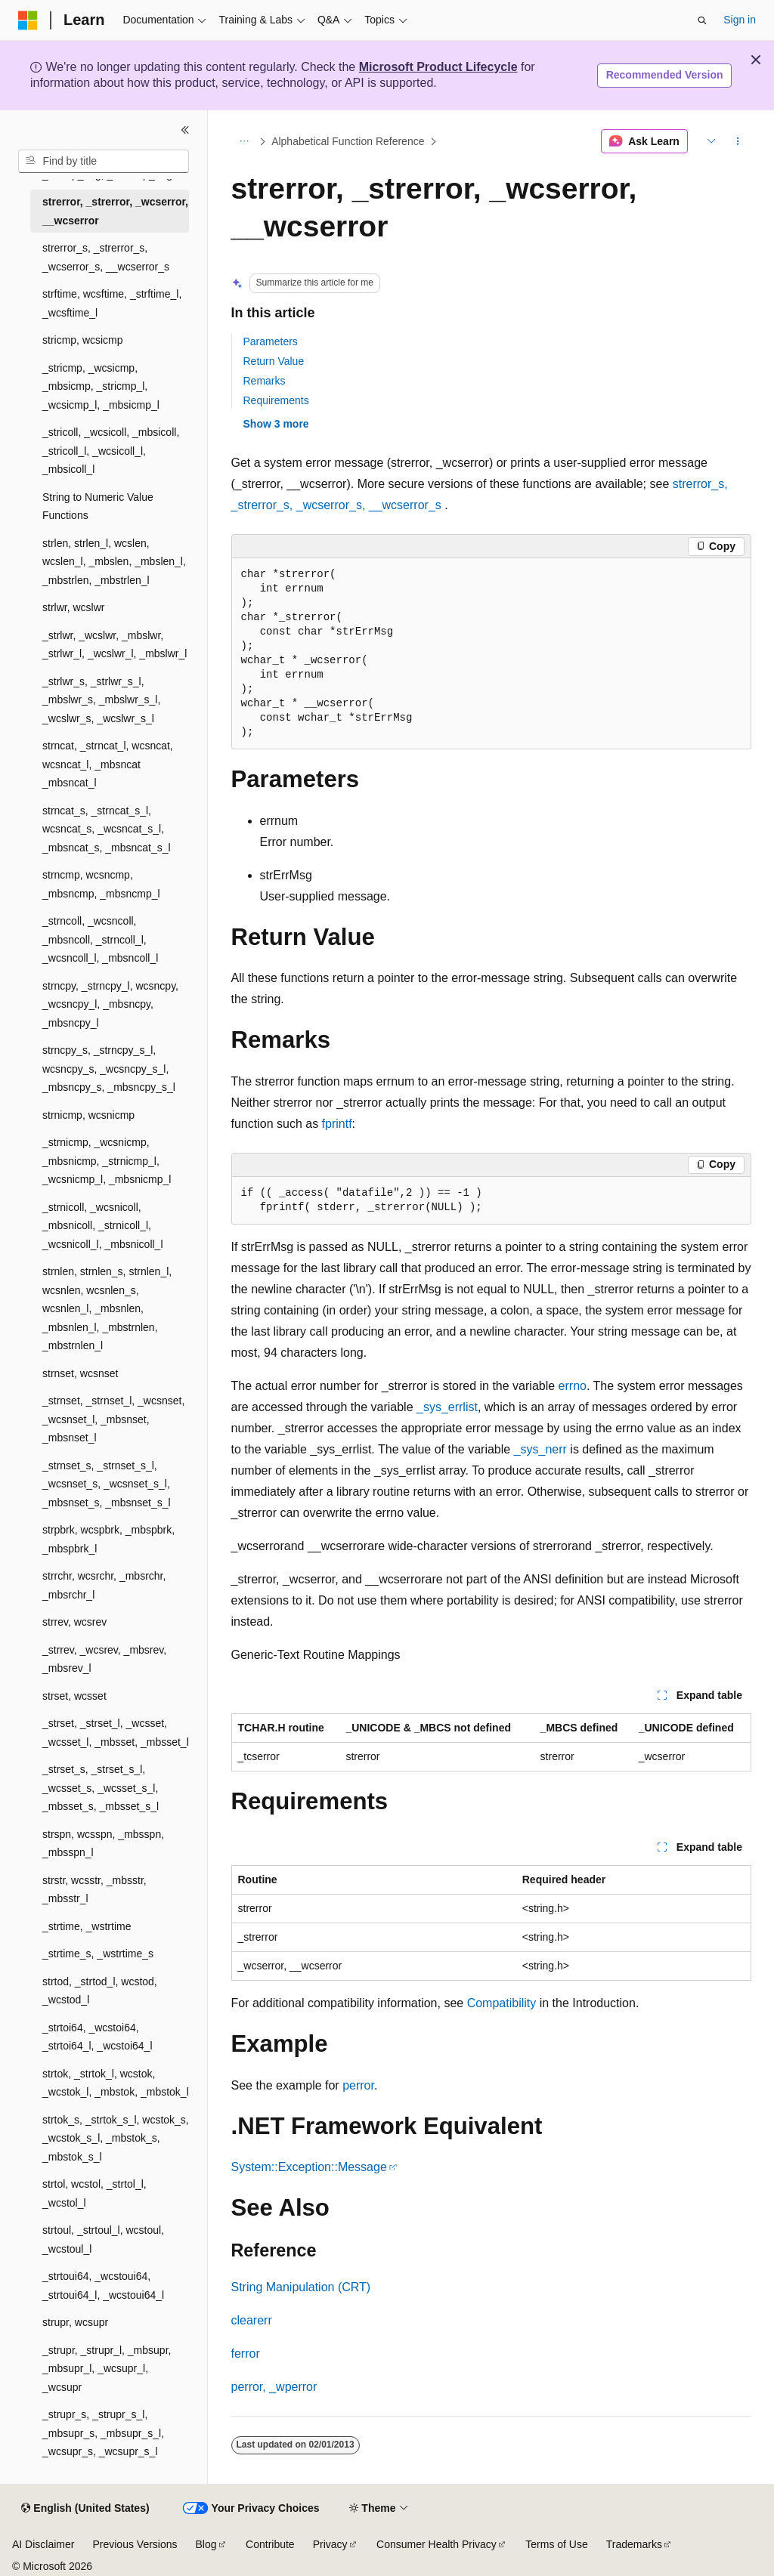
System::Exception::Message (309, 2167)
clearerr (251, 2320)
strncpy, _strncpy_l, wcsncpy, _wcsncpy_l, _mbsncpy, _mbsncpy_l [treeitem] (110, 1004)
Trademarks (634, 2544)
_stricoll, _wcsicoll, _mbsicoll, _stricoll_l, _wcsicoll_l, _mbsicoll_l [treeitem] (110, 450)
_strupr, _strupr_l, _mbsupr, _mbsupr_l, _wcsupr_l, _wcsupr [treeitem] (106, 2368)
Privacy (330, 2544)
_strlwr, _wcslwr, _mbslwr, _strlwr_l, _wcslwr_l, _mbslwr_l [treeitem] (114, 644)
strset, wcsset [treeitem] (74, 1696)
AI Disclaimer (43, 2544)
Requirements (276, 400)
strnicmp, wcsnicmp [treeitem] (88, 1115)
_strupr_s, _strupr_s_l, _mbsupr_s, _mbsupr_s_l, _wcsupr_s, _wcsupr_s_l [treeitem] (103, 2432)
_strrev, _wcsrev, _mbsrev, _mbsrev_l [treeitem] (104, 1659)
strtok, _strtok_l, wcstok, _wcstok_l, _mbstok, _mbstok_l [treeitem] (115, 2083)
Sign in (739, 20)
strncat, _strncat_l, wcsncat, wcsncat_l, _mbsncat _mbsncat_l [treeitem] (107, 764)
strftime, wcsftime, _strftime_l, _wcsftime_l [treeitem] (111, 303)
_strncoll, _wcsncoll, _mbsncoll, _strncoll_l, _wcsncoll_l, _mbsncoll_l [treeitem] (100, 939)
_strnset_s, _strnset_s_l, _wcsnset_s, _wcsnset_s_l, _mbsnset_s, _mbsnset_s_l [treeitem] (106, 1484)
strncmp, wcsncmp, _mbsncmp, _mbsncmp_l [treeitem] (101, 884)
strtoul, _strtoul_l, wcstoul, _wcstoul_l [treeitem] (103, 2239)
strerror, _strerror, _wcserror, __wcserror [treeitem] (115, 211)
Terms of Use (556, 2544)
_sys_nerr (540, 1449)
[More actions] (737, 141)
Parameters (270, 341)
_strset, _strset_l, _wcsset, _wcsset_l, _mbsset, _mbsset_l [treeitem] (115, 1732)
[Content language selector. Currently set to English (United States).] (85, 2509)
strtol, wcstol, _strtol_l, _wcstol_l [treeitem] (94, 2193)
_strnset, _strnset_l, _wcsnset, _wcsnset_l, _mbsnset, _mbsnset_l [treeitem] (113, 1419)
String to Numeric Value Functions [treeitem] (97, 506)
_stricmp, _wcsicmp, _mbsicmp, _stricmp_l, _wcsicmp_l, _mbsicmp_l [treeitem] (100, 386)
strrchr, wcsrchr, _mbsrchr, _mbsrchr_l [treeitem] (104, 1585)
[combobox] (103, 162)
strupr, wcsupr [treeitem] (75, 2322)
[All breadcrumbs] (244, 141)
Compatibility (502, 2003)
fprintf (337, 1123)
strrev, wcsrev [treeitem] (74, 1622)
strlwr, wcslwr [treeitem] (73, 607)
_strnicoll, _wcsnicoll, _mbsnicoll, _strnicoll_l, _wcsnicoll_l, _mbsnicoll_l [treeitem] (102, 1225)
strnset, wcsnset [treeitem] (80, 1373)
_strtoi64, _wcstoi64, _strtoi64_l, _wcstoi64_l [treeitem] (97, 2037)
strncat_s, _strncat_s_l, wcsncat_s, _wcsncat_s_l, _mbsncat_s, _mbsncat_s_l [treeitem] (106, 829)
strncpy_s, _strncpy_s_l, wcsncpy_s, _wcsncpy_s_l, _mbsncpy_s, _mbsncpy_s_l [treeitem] (108, 1068)
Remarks (264, 381)
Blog (206, 2544)
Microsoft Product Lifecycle (438, 66)
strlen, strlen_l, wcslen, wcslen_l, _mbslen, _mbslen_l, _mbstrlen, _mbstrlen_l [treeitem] (114, 561)
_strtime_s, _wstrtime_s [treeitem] (97, 1953)
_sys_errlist (447, 1407)
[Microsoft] (28, 20)
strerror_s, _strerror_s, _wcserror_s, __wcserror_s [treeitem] (105, 257)
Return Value (274, 361)
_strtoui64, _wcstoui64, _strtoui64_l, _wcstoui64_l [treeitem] (103, 2285)
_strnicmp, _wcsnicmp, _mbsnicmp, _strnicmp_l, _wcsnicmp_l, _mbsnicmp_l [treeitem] (106, 1160)
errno (573, 1385)
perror (358, 2085)
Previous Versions (134, 2544)
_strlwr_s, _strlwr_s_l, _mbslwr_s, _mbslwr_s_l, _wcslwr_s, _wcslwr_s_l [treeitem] (101, 699)
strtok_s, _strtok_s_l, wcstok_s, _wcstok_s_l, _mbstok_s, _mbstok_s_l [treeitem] (115, 2138)
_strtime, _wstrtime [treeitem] (86, 1926)
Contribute (270, 2544)
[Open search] (702, 20)
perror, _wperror (274, 2386)
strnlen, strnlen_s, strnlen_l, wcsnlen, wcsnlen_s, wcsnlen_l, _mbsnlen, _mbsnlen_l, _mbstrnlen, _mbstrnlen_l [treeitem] (107, 1308)
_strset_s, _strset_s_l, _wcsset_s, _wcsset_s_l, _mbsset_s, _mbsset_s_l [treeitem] (100, 1787)
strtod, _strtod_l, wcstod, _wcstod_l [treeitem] (99, 1990)
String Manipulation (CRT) (301, 2287)
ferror (245, 2353)
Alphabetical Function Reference (347, 141)
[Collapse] (185, 130)
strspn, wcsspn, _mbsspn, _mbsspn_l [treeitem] (103, 1843)
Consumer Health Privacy (436, 2544)
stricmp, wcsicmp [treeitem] (82, 340)
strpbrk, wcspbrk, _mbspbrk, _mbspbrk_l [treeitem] (108, 1539)
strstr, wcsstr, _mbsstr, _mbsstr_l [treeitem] (94, 1889)
